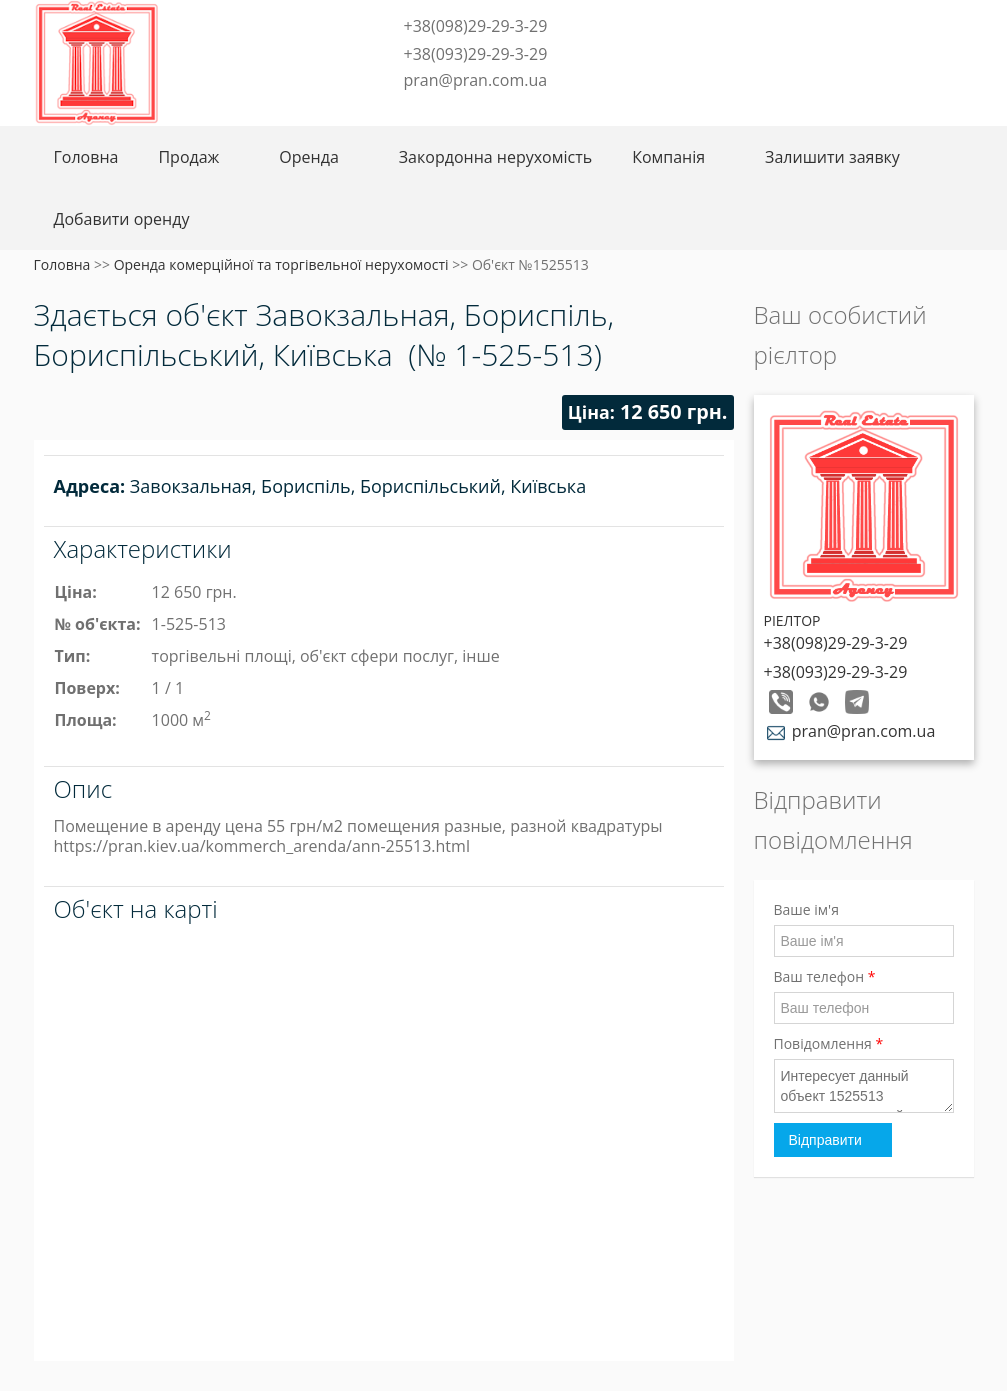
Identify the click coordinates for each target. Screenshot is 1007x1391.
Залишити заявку (832, 157)
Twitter (412, 111)
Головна (86, 157)
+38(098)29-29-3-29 (476, 26)
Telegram (445, 111)
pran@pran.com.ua (476, 80)
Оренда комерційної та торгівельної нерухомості (281, 264)
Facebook (384, 111)
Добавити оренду (122, 219)
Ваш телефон (825, 976)
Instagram (478, 111)
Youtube (543, 111)
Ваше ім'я (806, 909)
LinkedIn (511, 111)
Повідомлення (829, 1043)
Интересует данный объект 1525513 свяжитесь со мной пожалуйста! (864, 1086)
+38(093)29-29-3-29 (476, 54)
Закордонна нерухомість (495, 157)
